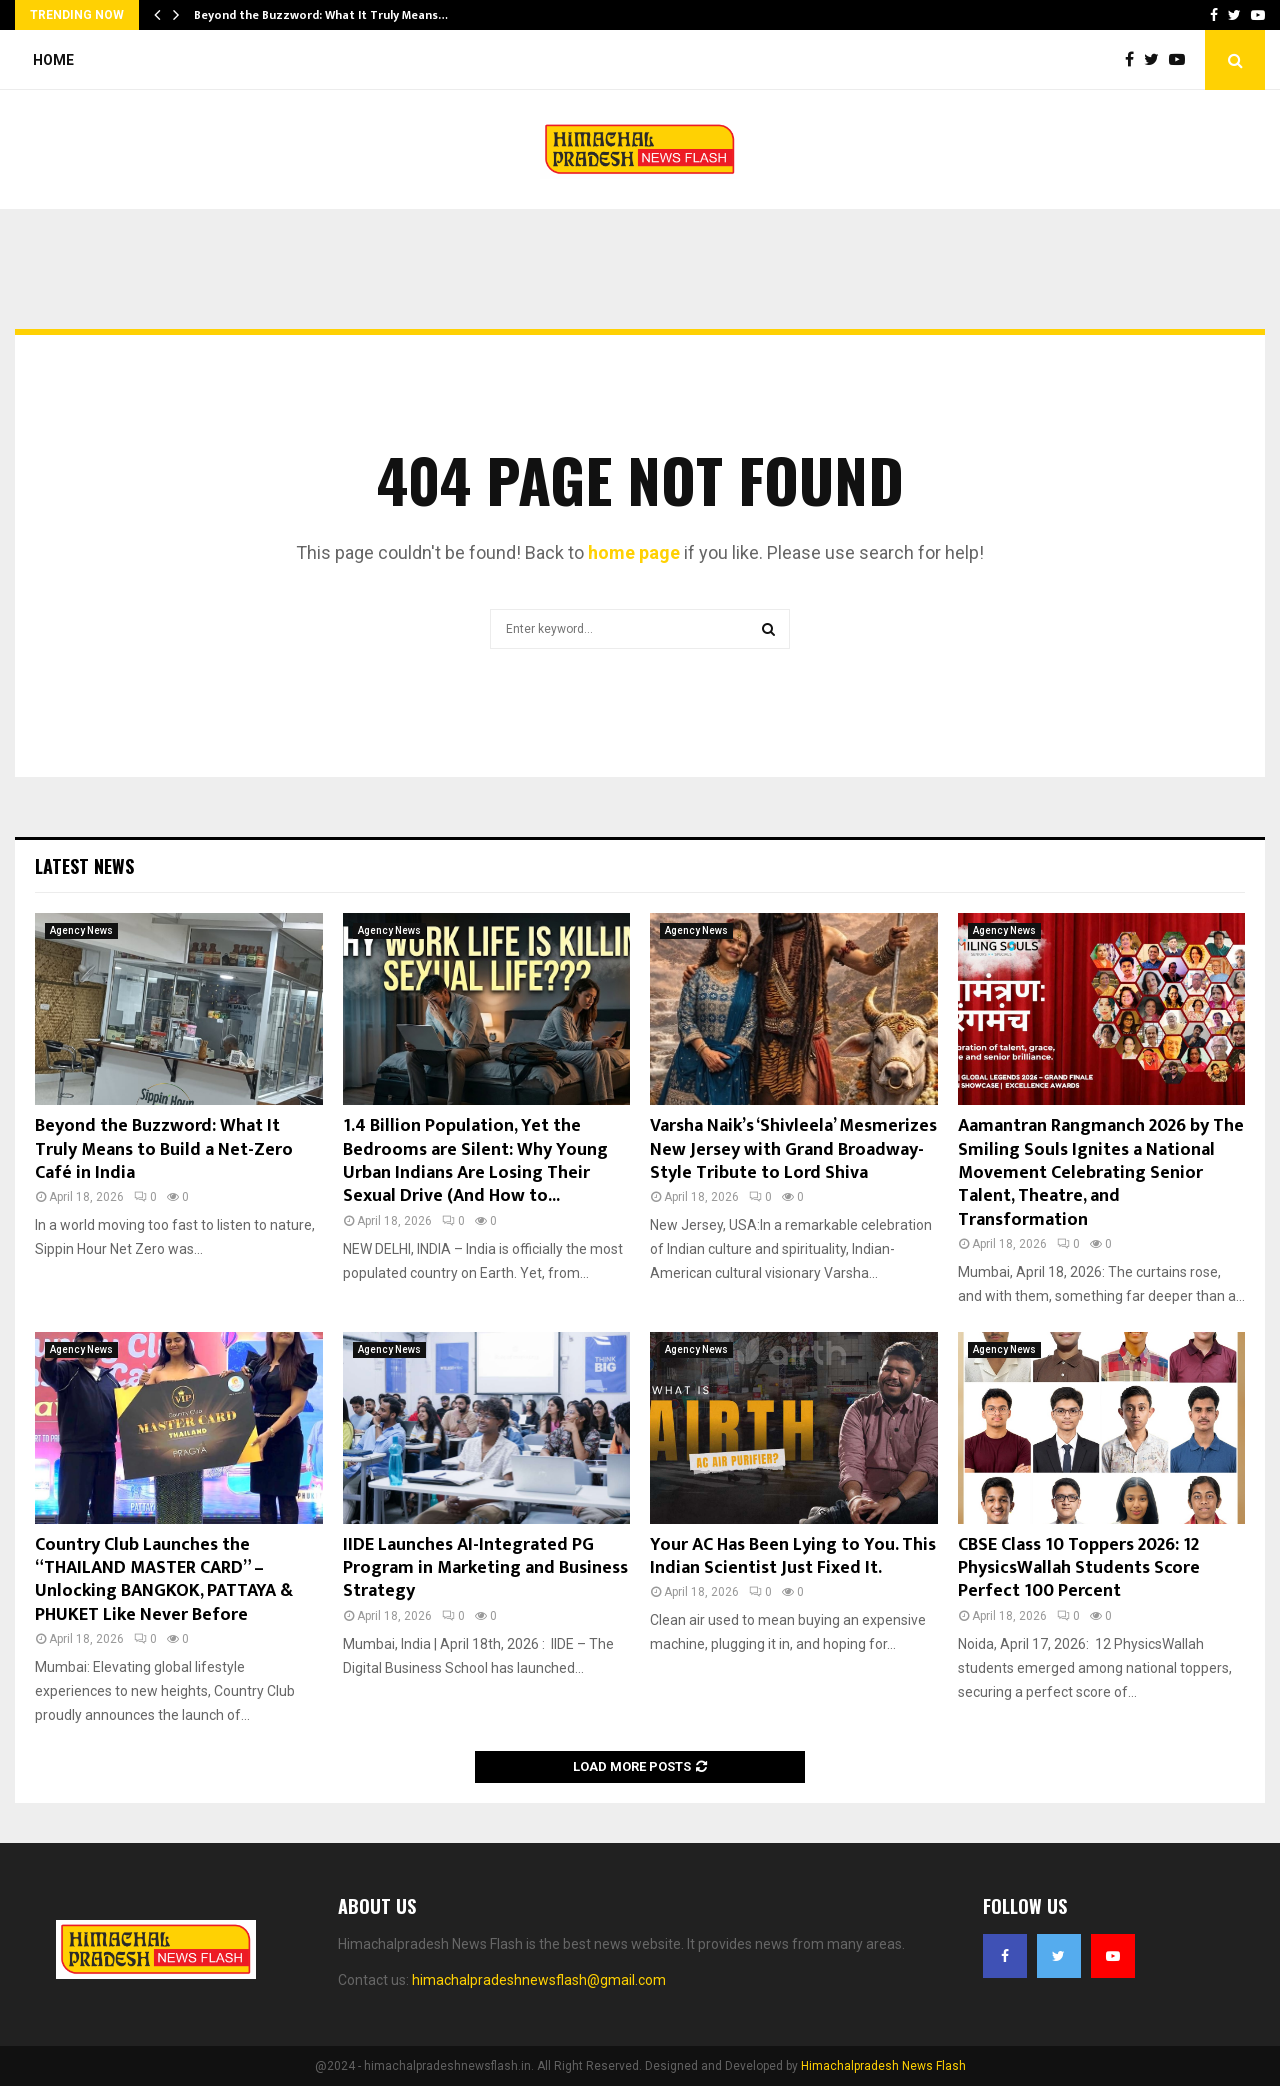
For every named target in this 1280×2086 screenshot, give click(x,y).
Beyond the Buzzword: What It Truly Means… (321, 15)
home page (634, 552)
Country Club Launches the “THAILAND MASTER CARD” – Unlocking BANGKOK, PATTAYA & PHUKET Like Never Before (164, 1580)
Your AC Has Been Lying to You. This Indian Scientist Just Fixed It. (793, 1556)
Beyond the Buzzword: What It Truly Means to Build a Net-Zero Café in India (164, 1149)
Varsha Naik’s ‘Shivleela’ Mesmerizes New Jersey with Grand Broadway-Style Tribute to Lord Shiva (793, 1149)
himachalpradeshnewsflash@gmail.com (539, 1980)
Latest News (84, 866)
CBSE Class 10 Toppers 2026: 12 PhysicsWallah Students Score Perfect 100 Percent (1079, 1568)
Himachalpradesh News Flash (883, 2066)
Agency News (81, 930)
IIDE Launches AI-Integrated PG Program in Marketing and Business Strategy (485, 1568)
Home (53, 60)
